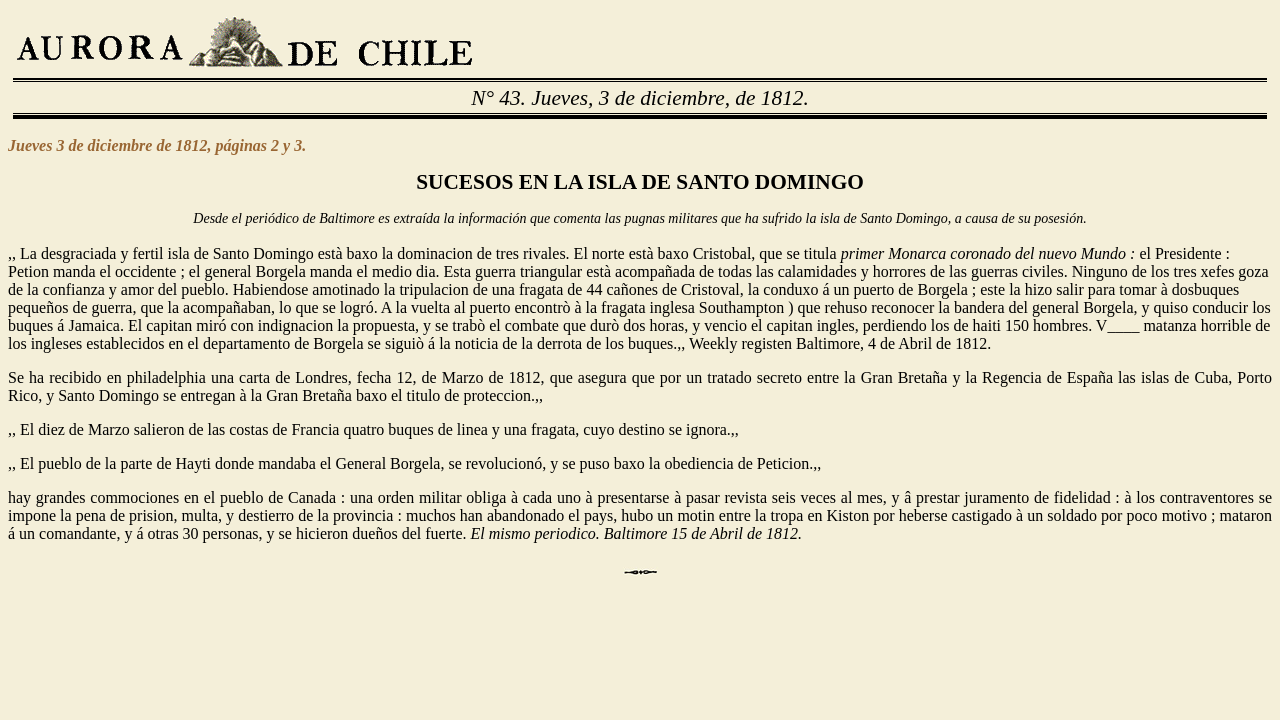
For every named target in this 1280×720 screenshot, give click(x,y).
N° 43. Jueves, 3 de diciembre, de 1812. (640, 98)
